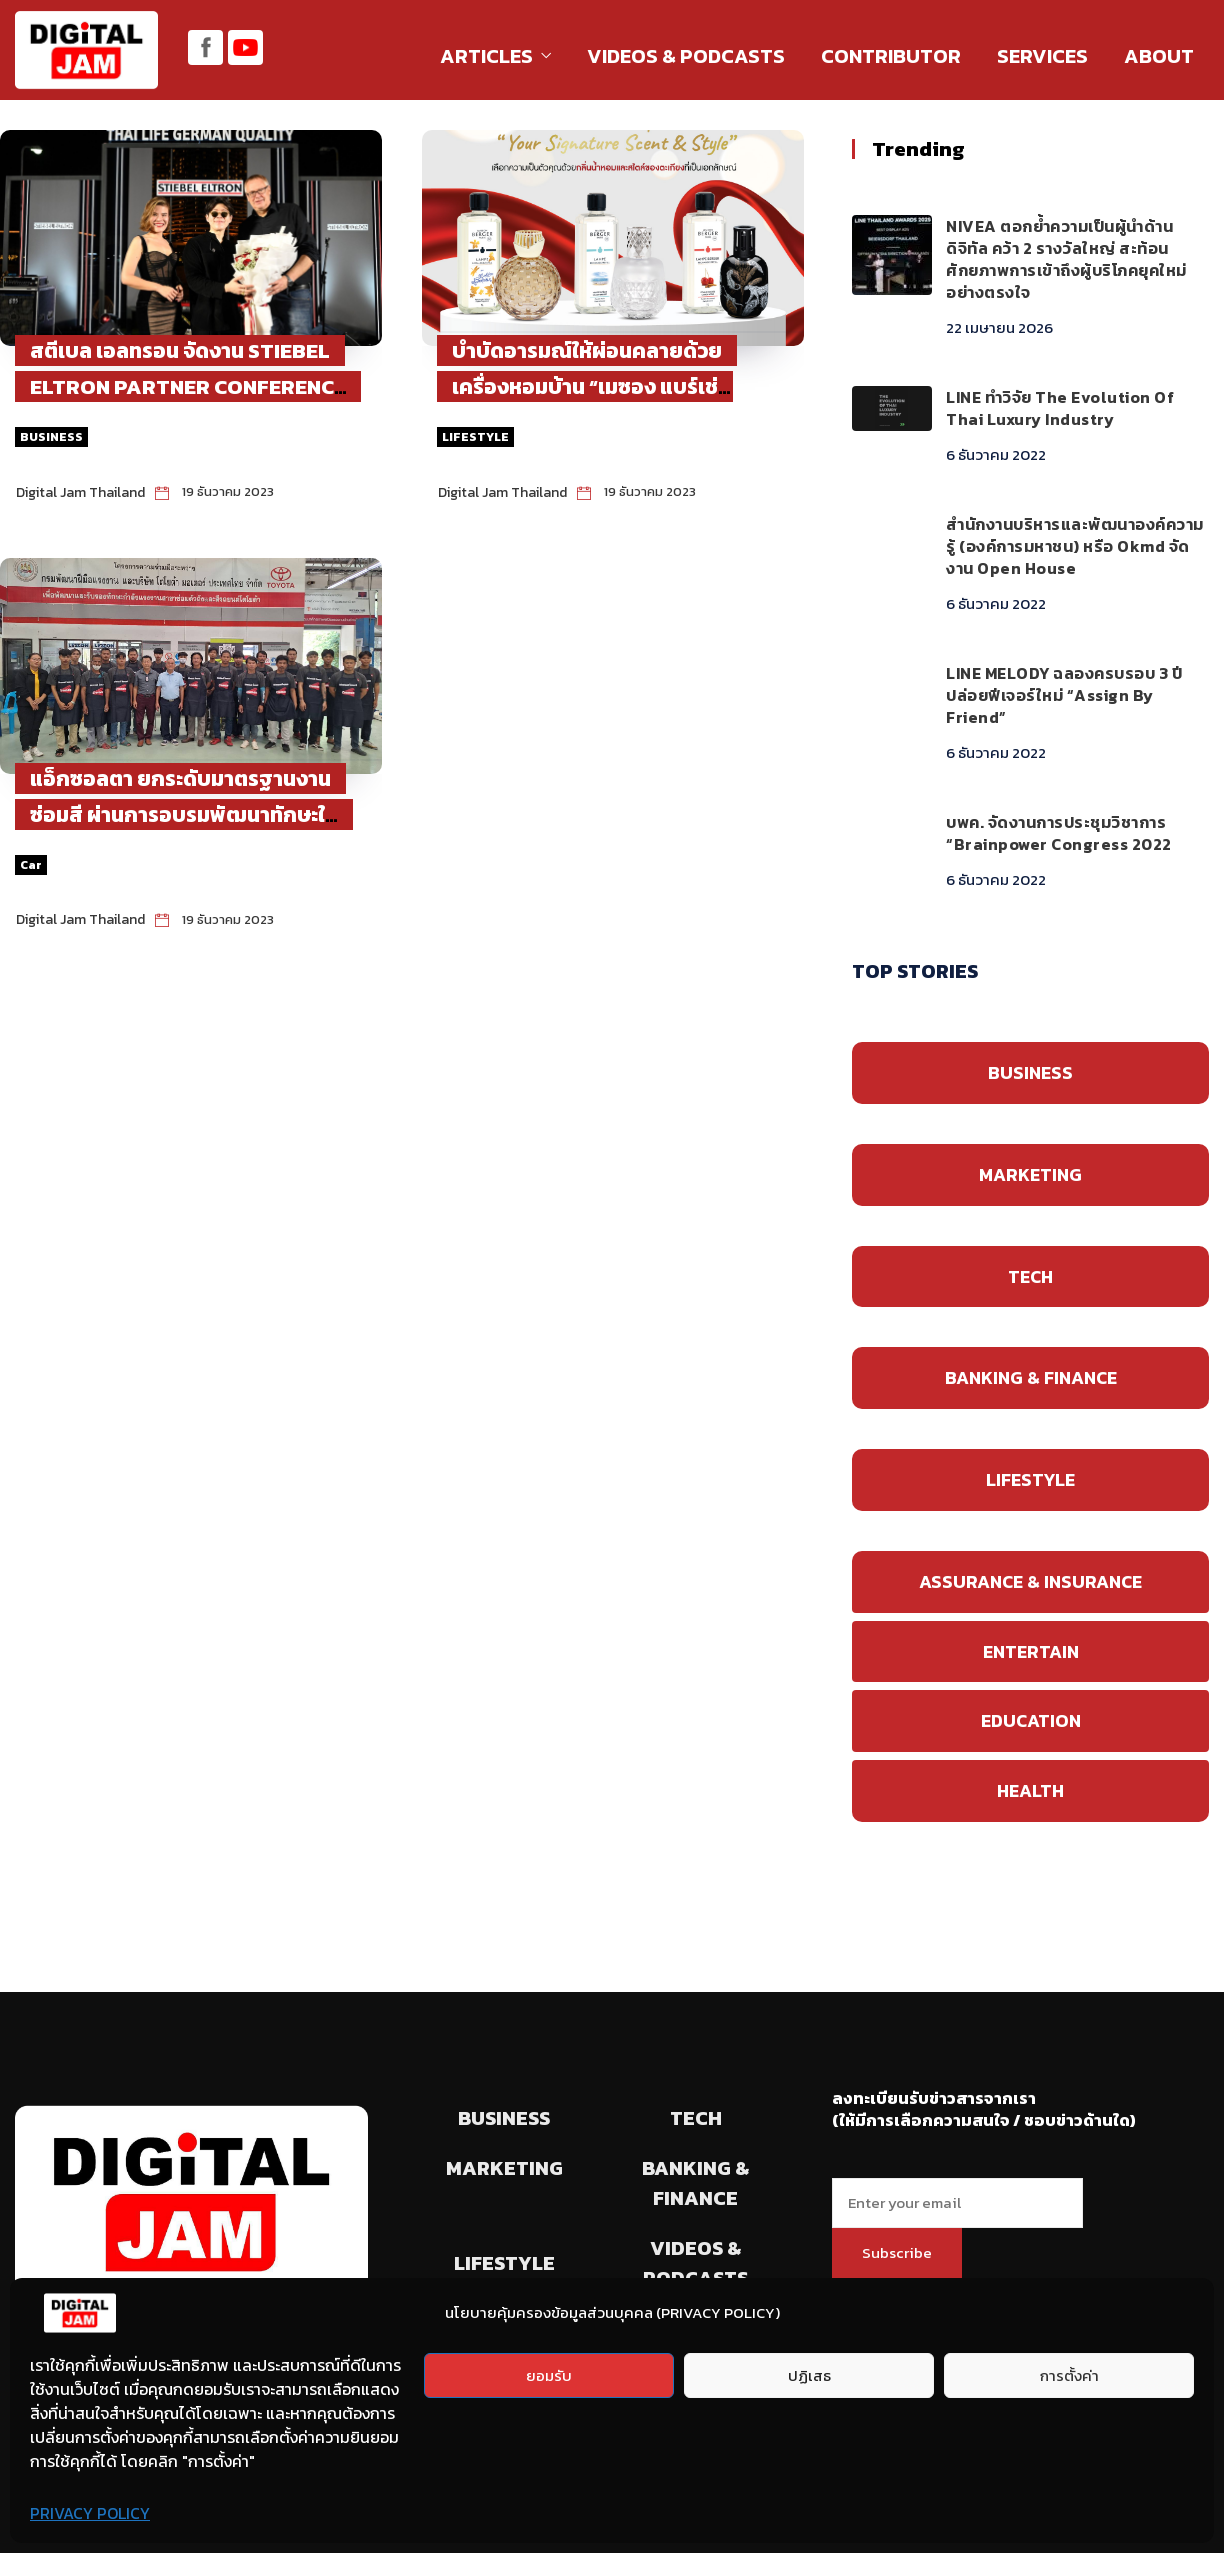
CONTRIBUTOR (891, 56)
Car (31, 865)
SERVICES (1042, 56)
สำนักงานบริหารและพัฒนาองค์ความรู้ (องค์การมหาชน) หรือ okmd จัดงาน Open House (1075, 546)
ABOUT (1159, 56)
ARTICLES (486, 56)
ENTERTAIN (1031, 1651)
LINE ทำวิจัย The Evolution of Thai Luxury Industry (1060, 408)
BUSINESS (51, 437)
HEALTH (1030, 1790)
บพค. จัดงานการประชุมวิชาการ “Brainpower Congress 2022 (1059, 833)
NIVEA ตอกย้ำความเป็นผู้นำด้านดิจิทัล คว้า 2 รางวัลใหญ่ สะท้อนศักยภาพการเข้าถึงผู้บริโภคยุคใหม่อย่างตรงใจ (1066, 259)
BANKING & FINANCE (1031, 1377)
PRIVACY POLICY (90, 2513)
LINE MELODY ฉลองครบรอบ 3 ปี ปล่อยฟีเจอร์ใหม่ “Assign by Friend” (1064, 695)
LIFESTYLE (475, 437)
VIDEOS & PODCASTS (686, 56)
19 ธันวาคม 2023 (228, 491)
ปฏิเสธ (809, 2375)
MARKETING (1030, 1174)
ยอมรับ (549, 2375)
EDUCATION (1031, 1720)
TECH (1030, 1276)
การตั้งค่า (1069, 2375)
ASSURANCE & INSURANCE (1030, 1581)
